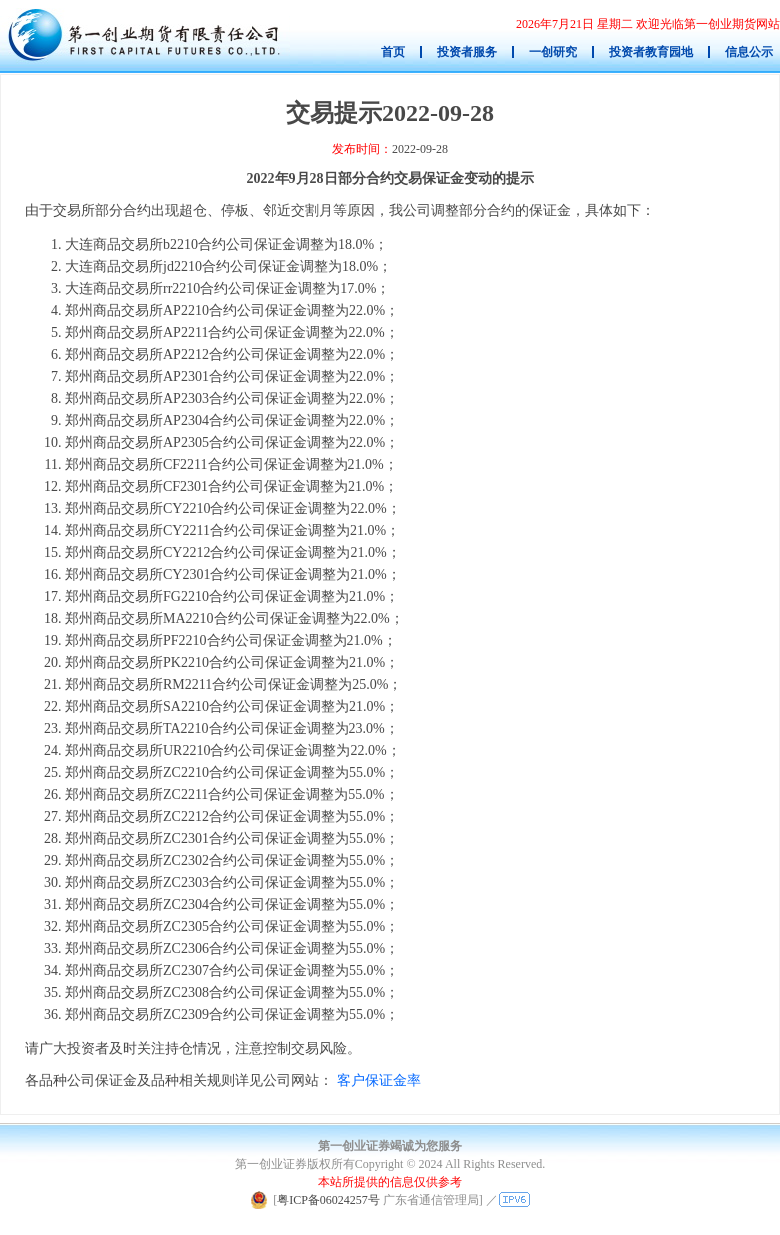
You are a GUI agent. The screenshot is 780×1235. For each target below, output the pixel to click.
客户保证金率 (379, 1080)
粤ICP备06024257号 (328, 1200)
